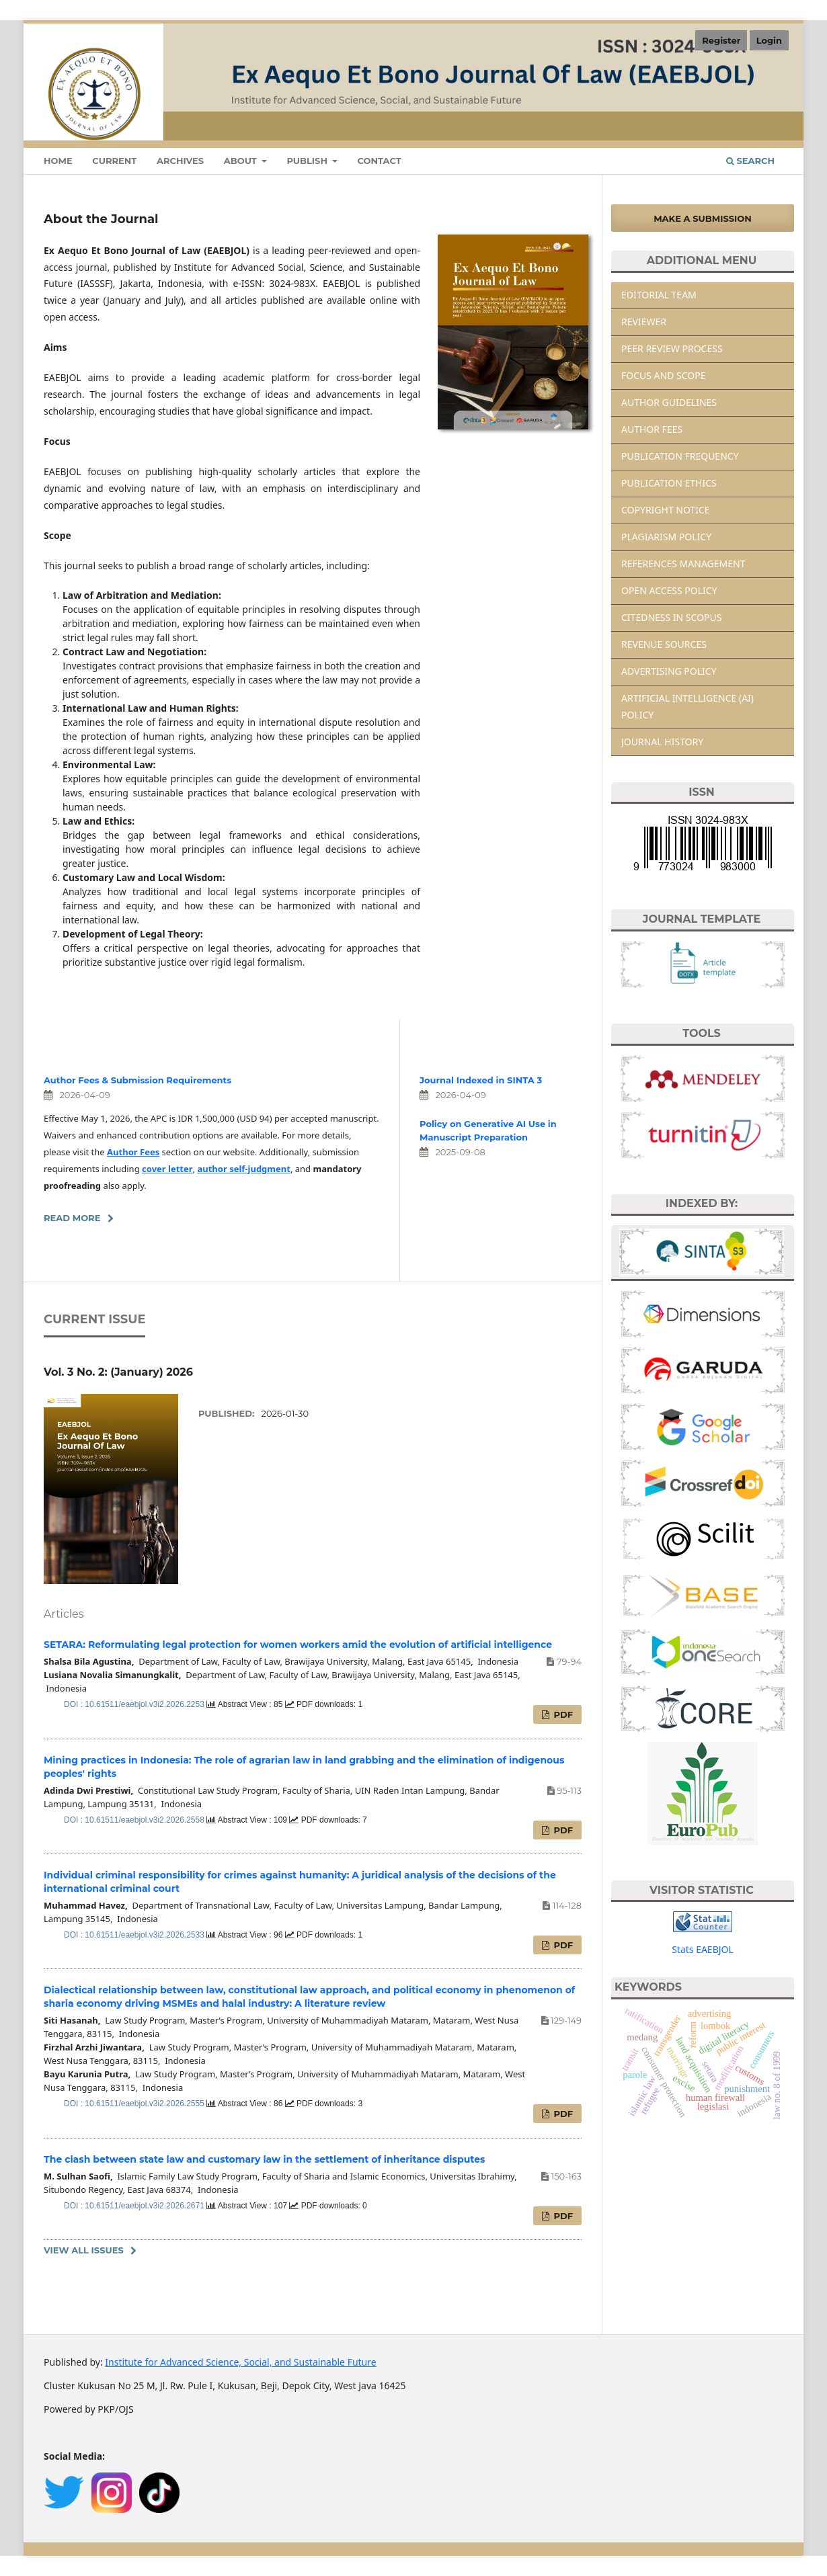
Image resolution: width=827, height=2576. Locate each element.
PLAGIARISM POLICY (666, 536)
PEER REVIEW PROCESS (672, 348)
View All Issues (84, 2250)
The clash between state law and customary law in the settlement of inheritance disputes (264, 2159)
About (242, 160)
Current (114, 160)
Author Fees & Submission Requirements (137, 1080)
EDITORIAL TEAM (659, 294)
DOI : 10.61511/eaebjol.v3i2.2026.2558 (135, 1820)
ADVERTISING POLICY (669, 671)
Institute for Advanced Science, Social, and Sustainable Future (240, 2362)
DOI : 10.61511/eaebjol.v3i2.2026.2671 (135, 2205)
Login (769, 40)
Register (721, 40)
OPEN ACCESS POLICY (669, 590)
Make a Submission (703, 218)
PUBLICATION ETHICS (669, 482)
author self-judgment (243, 1169)
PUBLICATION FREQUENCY (680, 456)
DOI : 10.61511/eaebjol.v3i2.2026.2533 (135, 1935)
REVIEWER (643, 321)
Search (750, 160)
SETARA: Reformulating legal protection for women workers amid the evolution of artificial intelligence (298, 1644)
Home (58, 160)
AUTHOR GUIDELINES (669, 402)
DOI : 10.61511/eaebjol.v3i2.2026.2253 (135, 1704)
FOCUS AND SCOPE (663, 375)
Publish (307, 160)
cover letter (167, 1169)
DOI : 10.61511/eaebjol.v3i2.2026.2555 (135, 2103)
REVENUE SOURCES (664, 644)
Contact (379, 160)
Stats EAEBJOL (703, 1949)
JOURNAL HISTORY (662, 741)
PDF (562, 1714)
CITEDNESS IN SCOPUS (671, 617)
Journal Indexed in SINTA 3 (481, 1080)
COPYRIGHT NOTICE (665, 509)
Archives (180, 160)
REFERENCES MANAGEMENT (683, 563)
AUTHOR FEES (651, 429)
